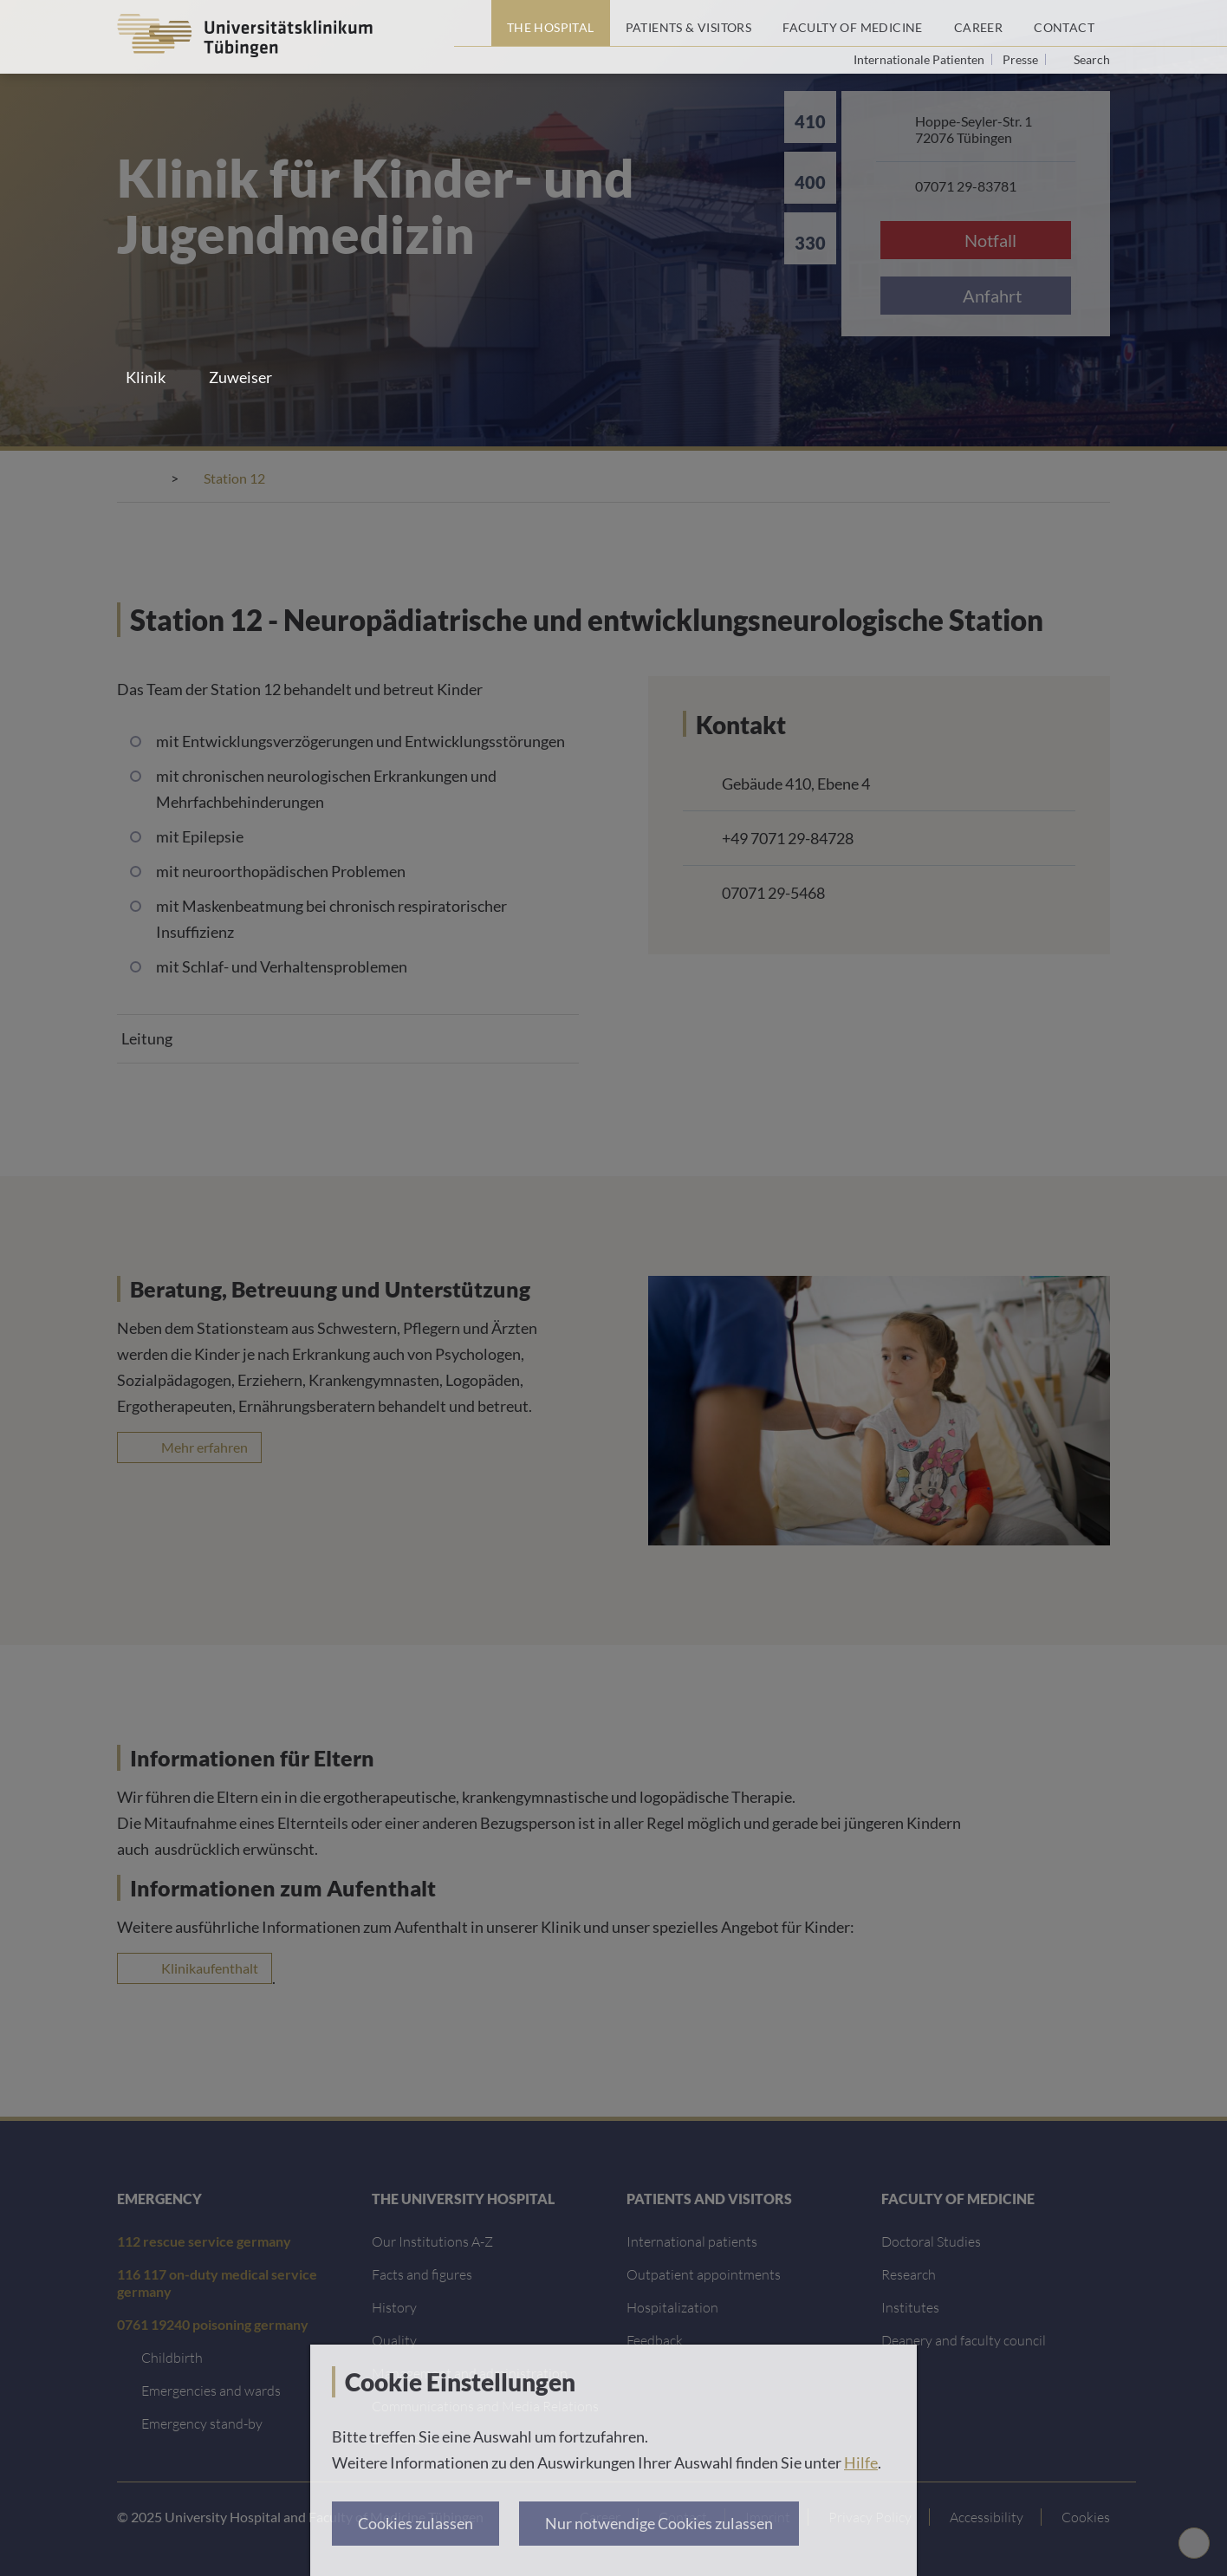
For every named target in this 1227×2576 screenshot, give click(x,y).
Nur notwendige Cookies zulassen (659, 2523)
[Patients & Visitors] (689, 23)
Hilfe (861, 2462)
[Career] (978, 23)
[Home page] (472, 23)
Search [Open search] (1092, 60)
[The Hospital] (550, 23)
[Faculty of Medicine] (852, 23)
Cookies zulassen (415, 2523)
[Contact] (1064, 23)
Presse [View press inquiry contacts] (1022, 59)
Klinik (146, 377)
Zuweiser (240, 377)
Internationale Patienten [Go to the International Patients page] (920, 59)
